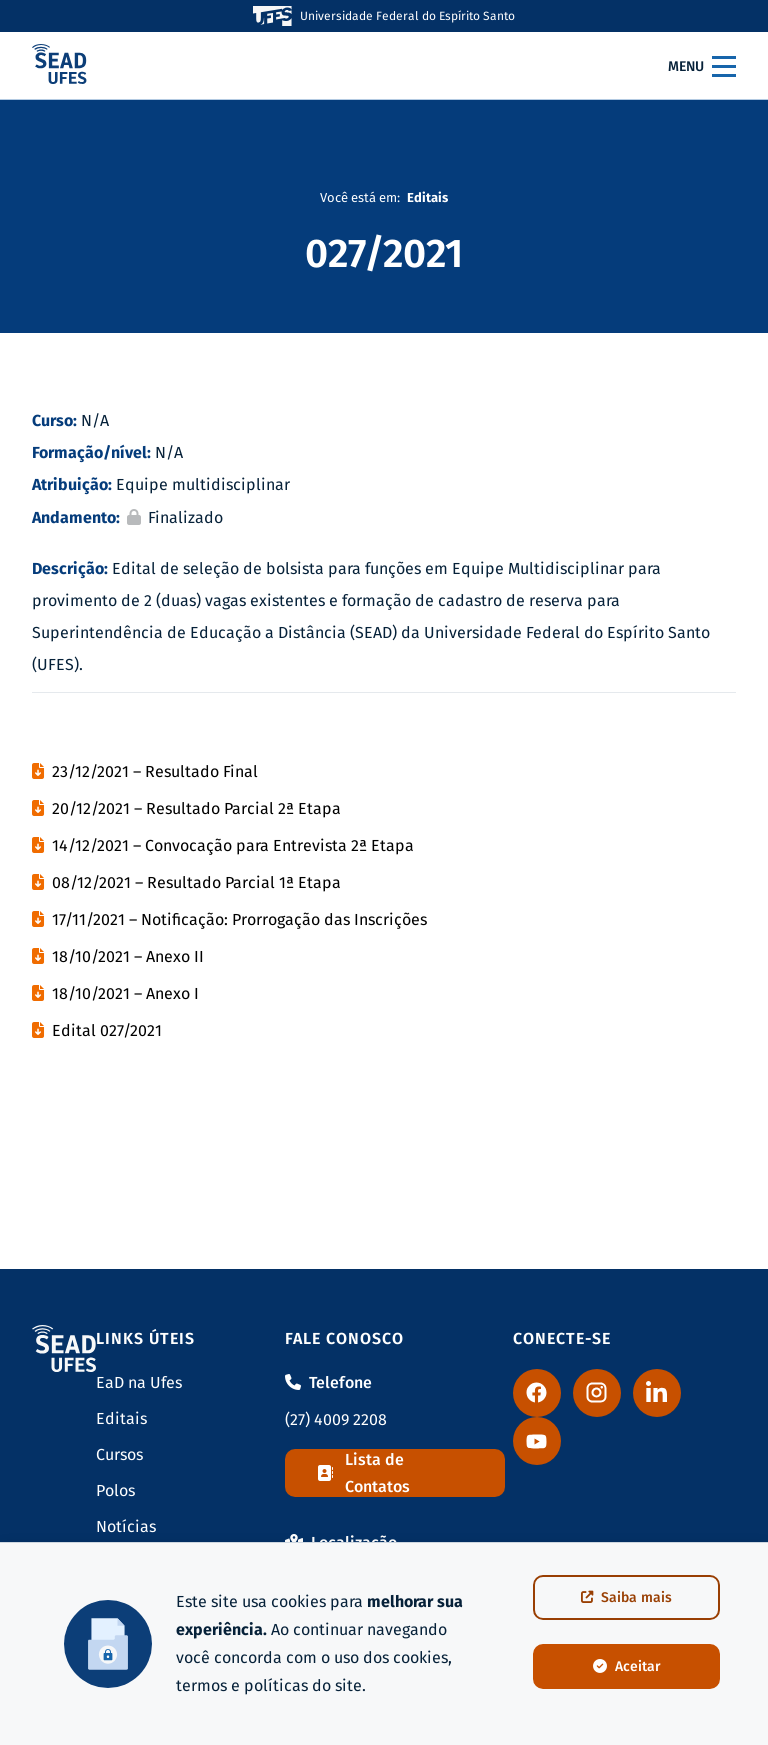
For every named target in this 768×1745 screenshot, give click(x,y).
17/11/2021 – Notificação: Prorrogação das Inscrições (239, 919)
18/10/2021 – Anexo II (128, 956)
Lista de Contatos (363, 1473)
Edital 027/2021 (107, 1030)
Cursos (119, 1454)
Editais (121, 1418)
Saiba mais (626, 1597)
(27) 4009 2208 (336, 1419)
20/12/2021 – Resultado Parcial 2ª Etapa (196, 808)
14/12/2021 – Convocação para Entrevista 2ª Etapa (233, 845)
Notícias (126, 1526)
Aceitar (627, 1666)
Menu (702, 66)
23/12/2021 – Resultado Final (155, 771)
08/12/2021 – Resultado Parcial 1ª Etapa (196, 882)
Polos (115, 1490)
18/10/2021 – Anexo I (125, 993)
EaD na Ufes (139, 1382)
